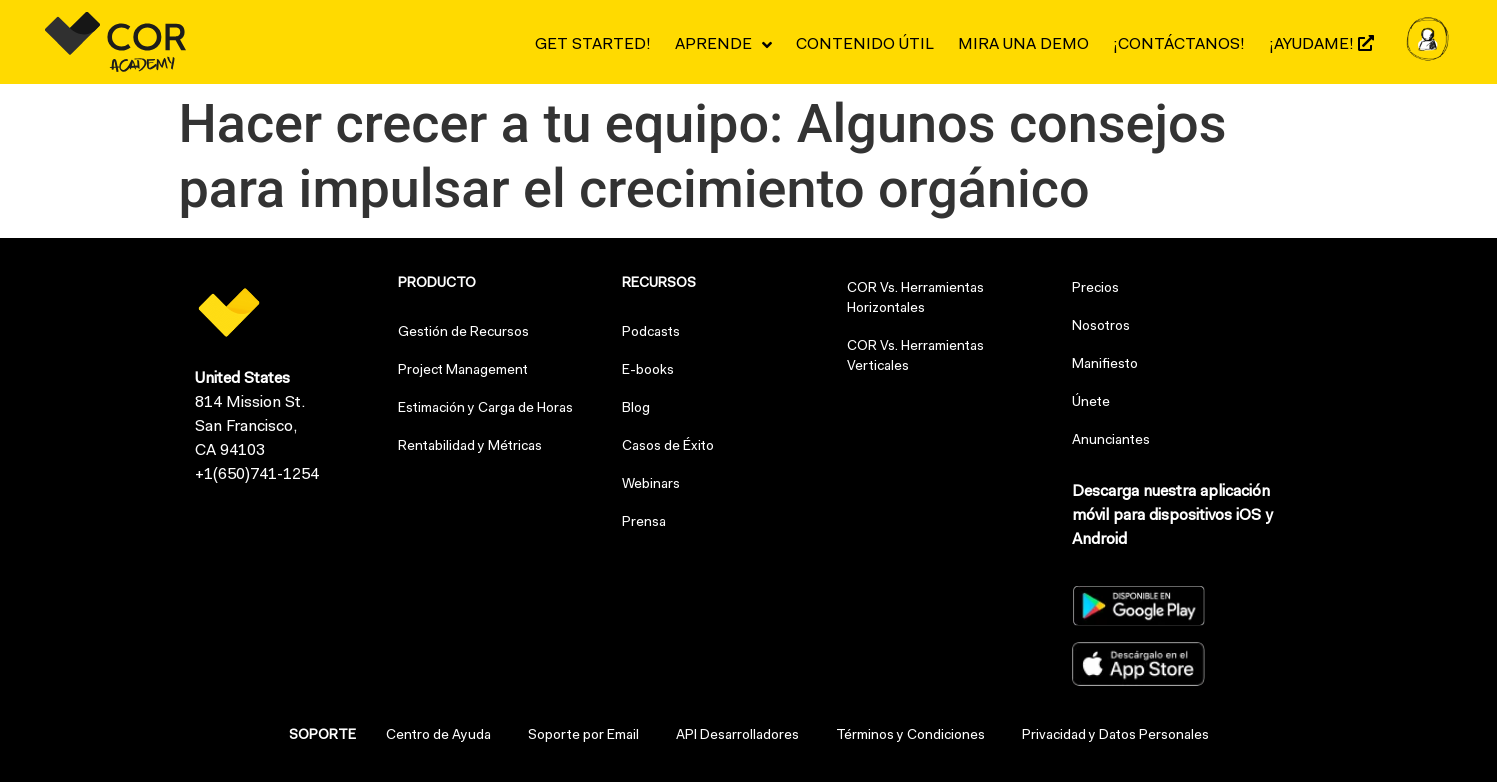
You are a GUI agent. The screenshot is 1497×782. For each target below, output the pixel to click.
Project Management (463, 371)
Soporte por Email (583, 736)
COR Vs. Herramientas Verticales (915, 357)
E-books (648, 371)
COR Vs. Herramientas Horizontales (915, 299)
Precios (1095, 289)
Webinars (651, 485)
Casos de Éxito (668, 447)
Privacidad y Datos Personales (1115, 736)
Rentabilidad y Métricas (470, 447)
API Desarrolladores (737, 736)
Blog (636, 409)
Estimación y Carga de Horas (485, 409)
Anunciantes (1111, 441)
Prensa (644, 523)
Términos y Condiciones (910, 736)
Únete (1091, 403)
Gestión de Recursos (463, 333)
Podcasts (651, 333)
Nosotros (1101, 327)
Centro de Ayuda (438, 736)
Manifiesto (1105, 365)
